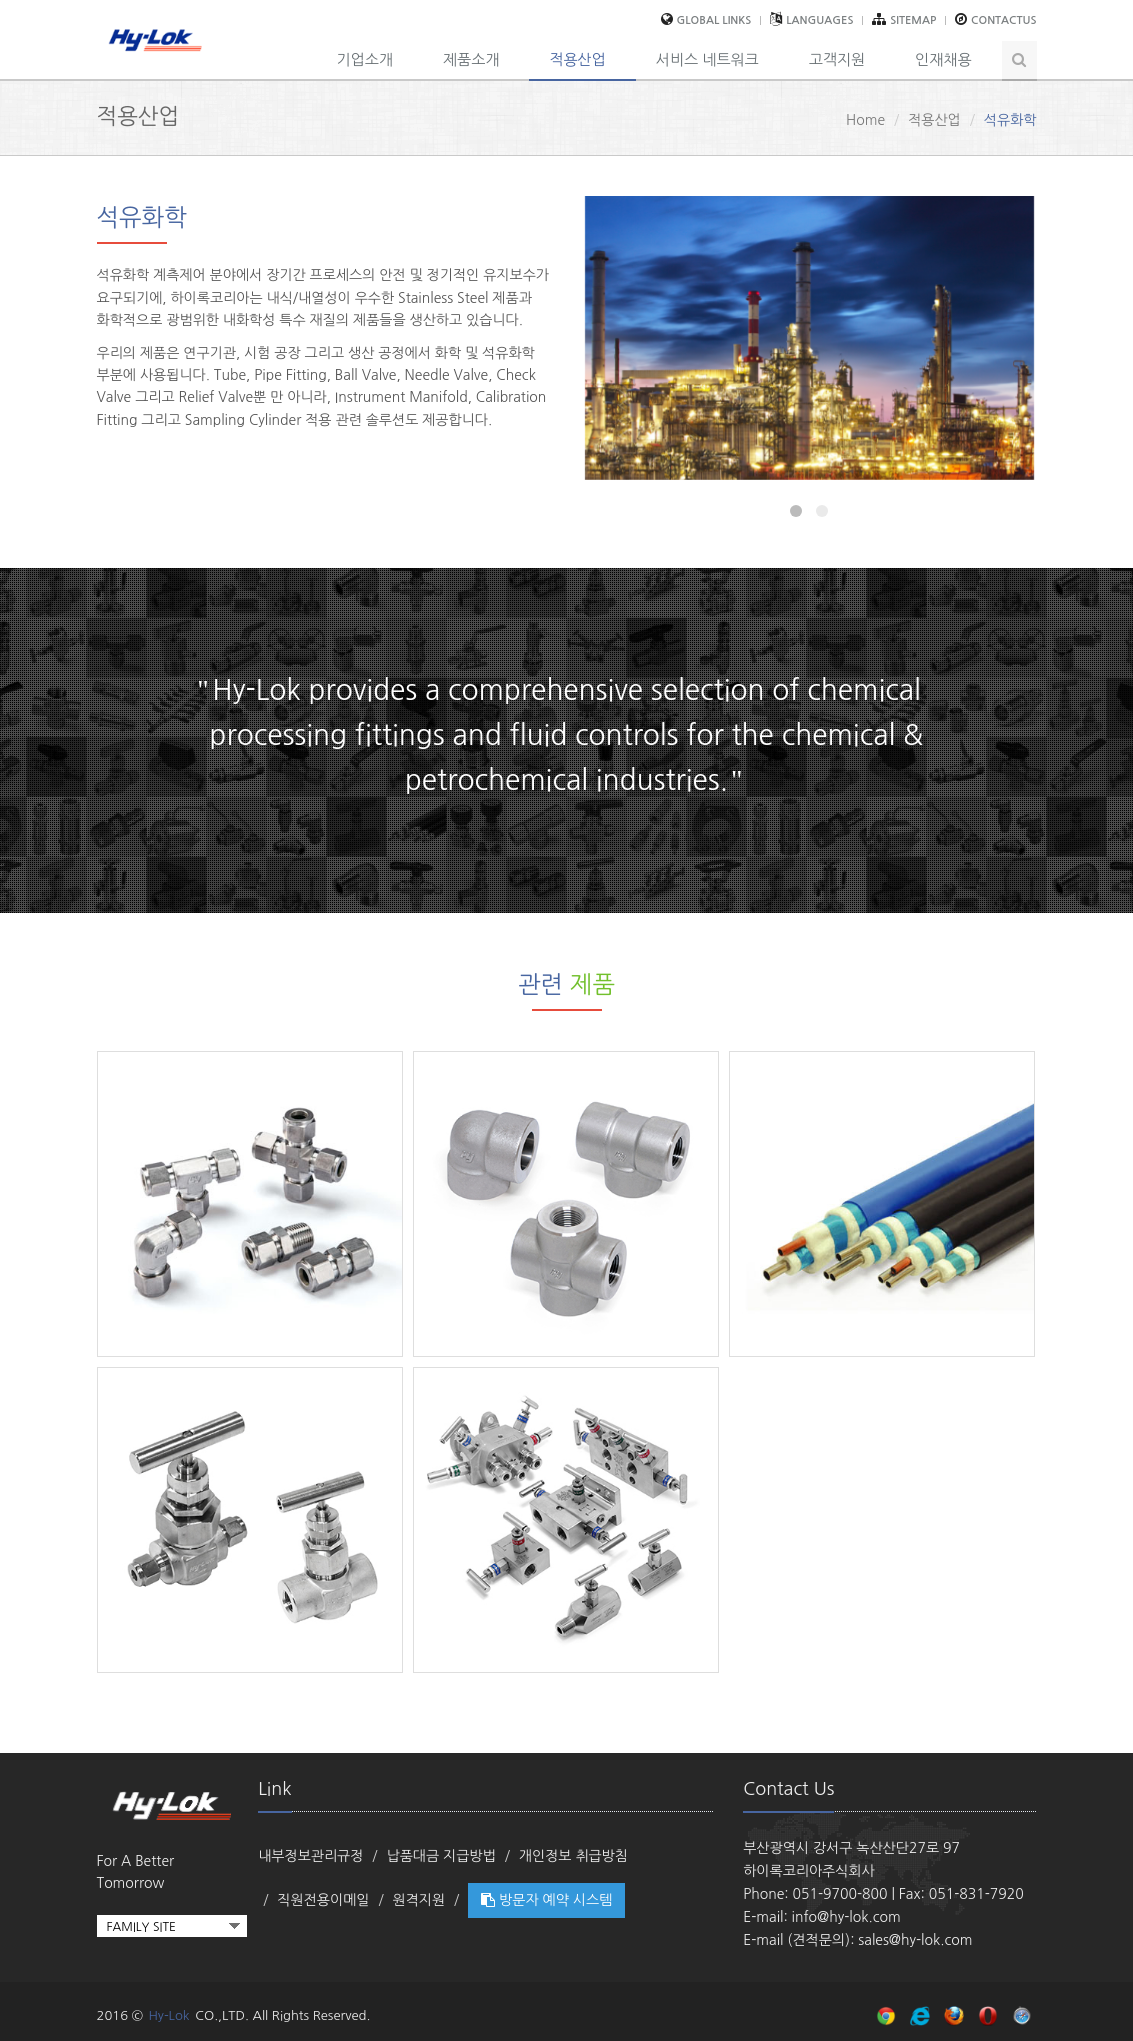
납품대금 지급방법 (441, 1856)
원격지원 (419, 1900)
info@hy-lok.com (846, 1917)
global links (714, 20)
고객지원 (837, 59)
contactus (1003, 20)
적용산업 (577, 59)
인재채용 (943, 59)
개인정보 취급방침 (573, 1856)
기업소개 (365, 59)
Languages (819, 20)
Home (865, 120)
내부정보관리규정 (310, 1856)
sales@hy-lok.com (915, 1940)
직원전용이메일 (323, 1900)
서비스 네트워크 (707, 59)
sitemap (913, 20)
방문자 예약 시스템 (546, 1900)
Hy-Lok (168, 2015)
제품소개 (471, 59)
